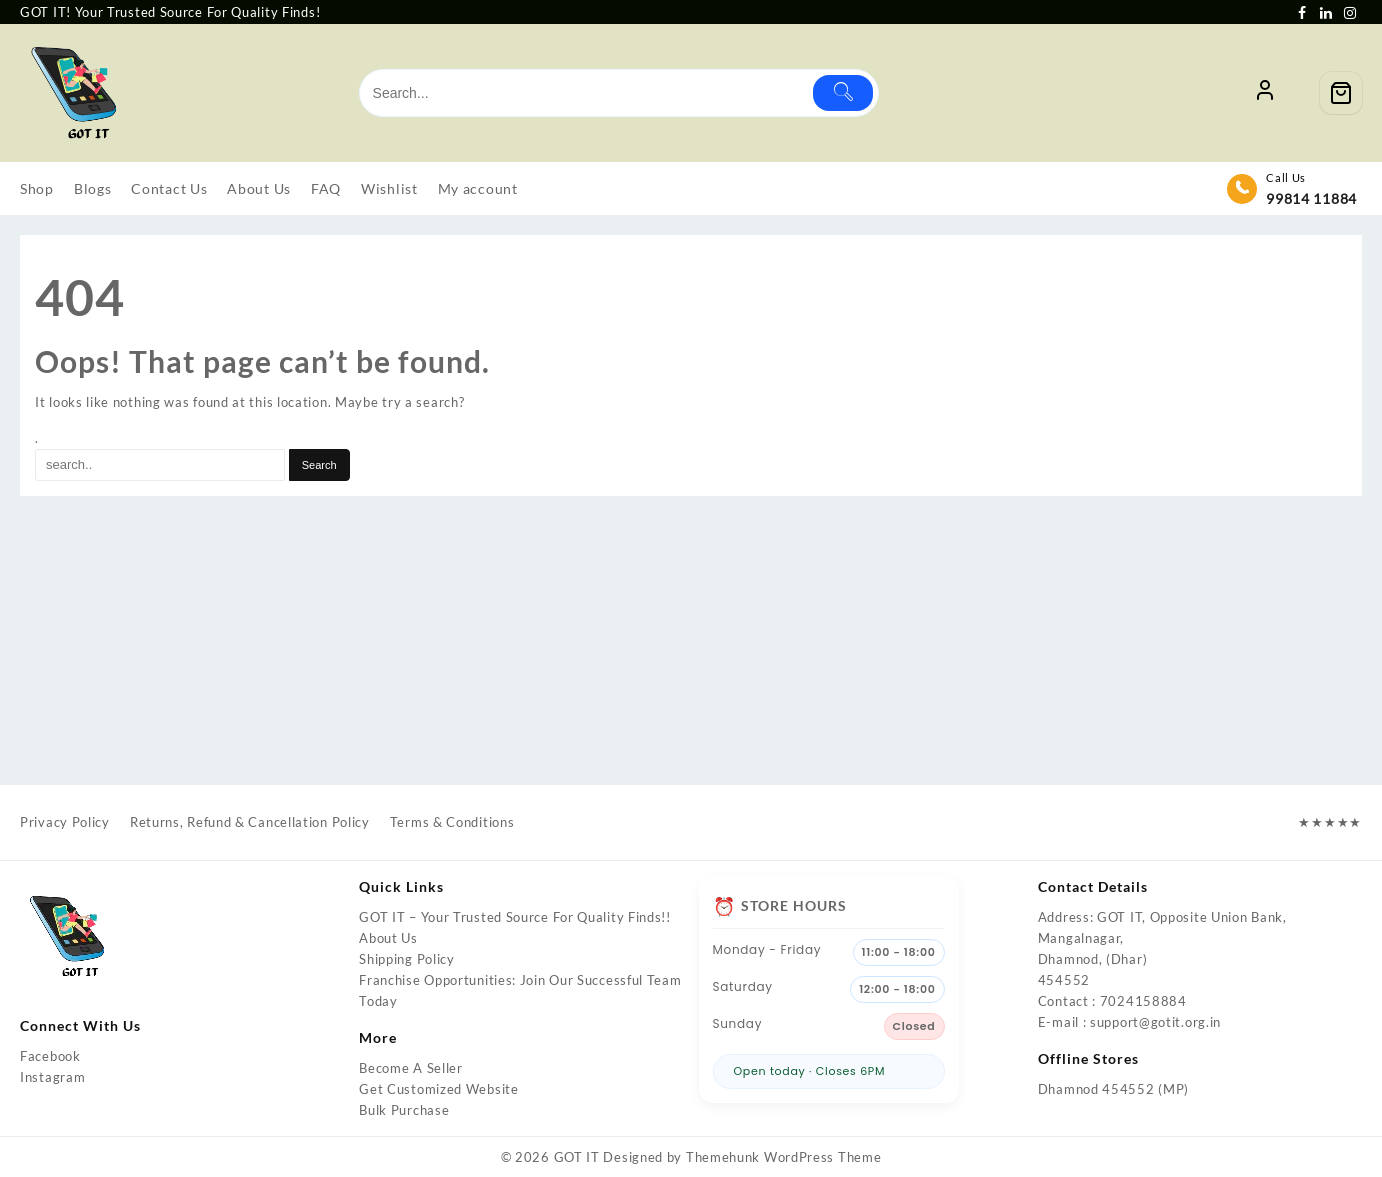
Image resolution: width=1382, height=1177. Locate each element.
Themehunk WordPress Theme (784, 1157)
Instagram (52, 1077)
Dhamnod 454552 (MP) (1113, 1089)
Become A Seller (411, 1068)
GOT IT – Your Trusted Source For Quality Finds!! (515, 917)
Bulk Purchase (404, 1110)
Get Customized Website (438, 1089)
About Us (388, 938)
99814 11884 (1311, 198)
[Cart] (1341, 93)
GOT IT (577, 1157)
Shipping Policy (407, 959)
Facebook (50, 1056)
